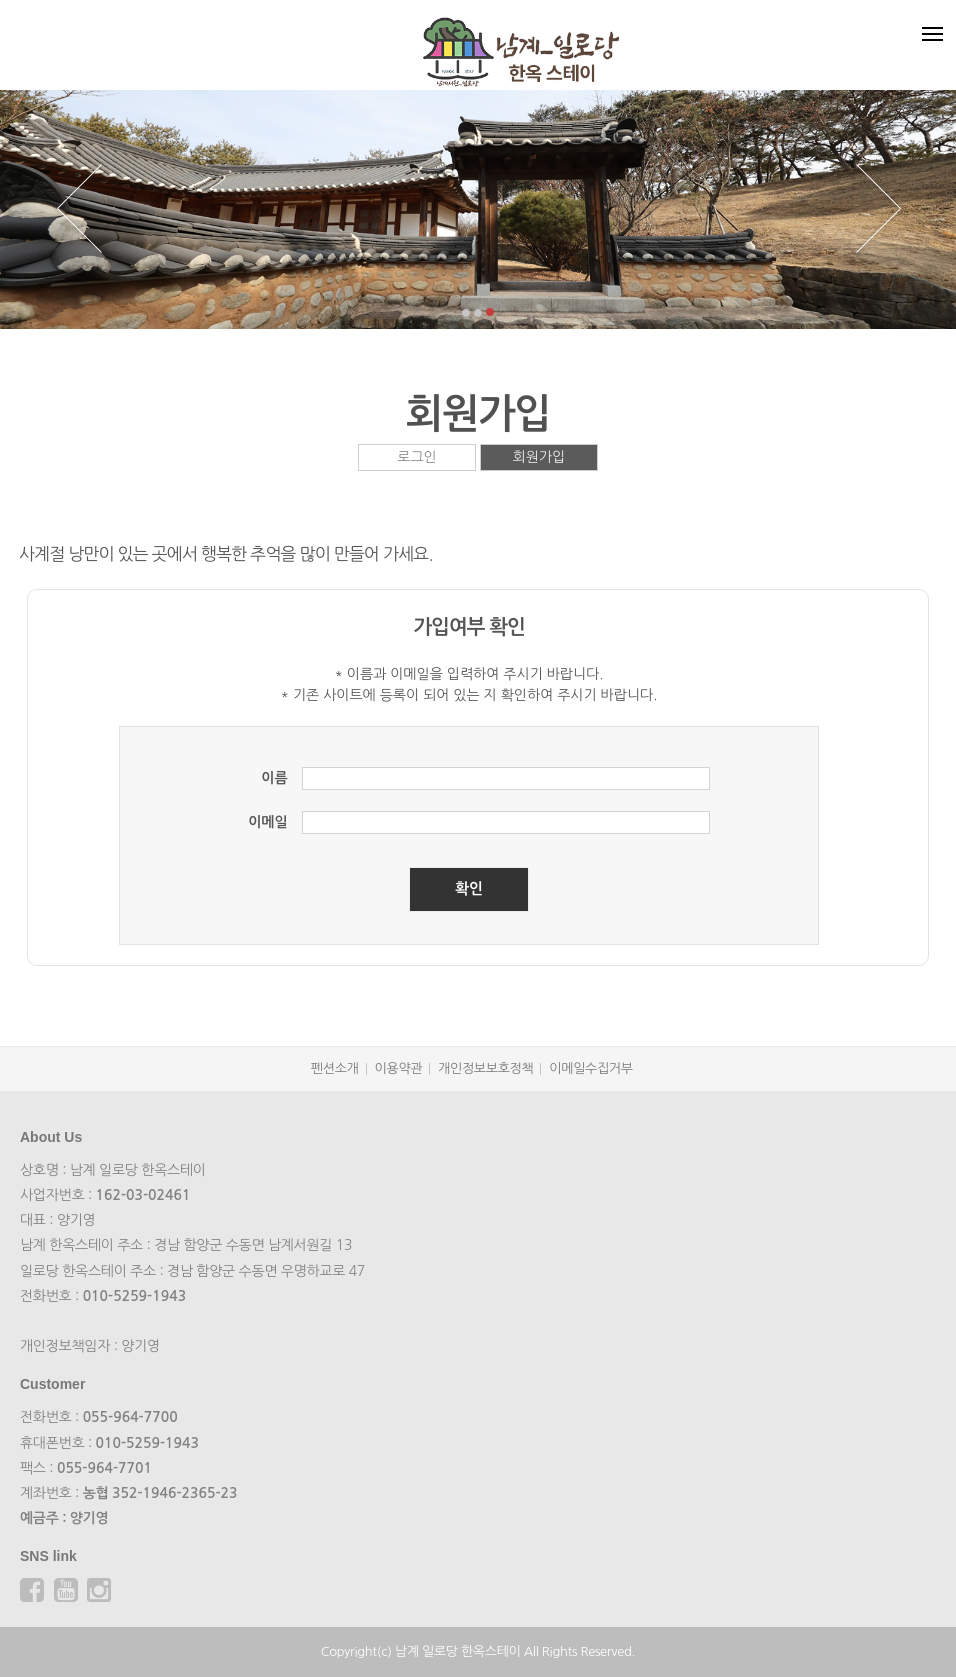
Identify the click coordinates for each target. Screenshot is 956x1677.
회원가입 (539, 457)
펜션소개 (335, 1068)
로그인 (416, 457)
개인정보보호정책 (485, 1068)
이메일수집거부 (590, 1068)
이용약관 (399, 1068)
